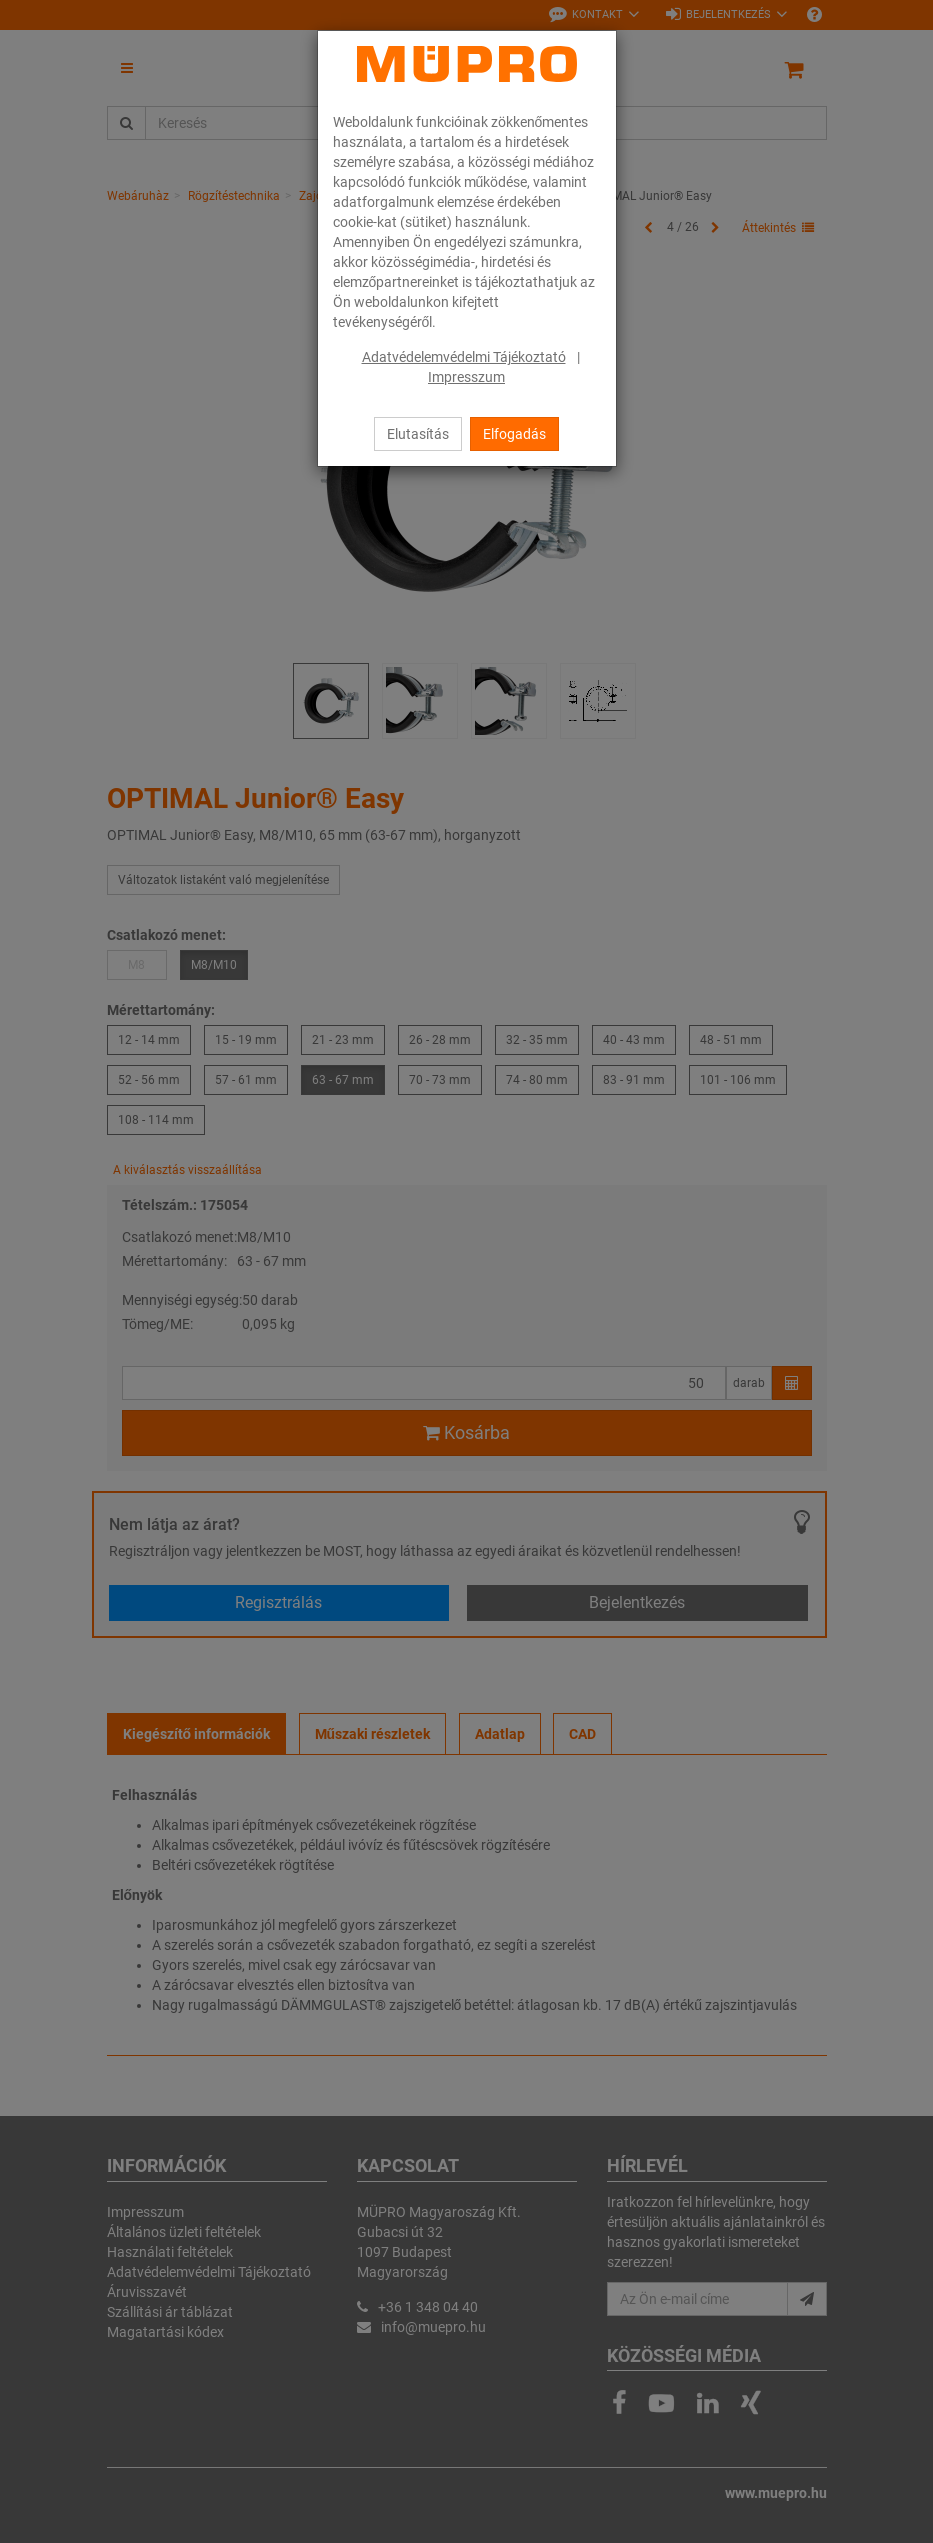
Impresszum (466, 377)
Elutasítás (418, 434)
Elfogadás (514, 434)
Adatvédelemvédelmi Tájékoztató (464, 357)
